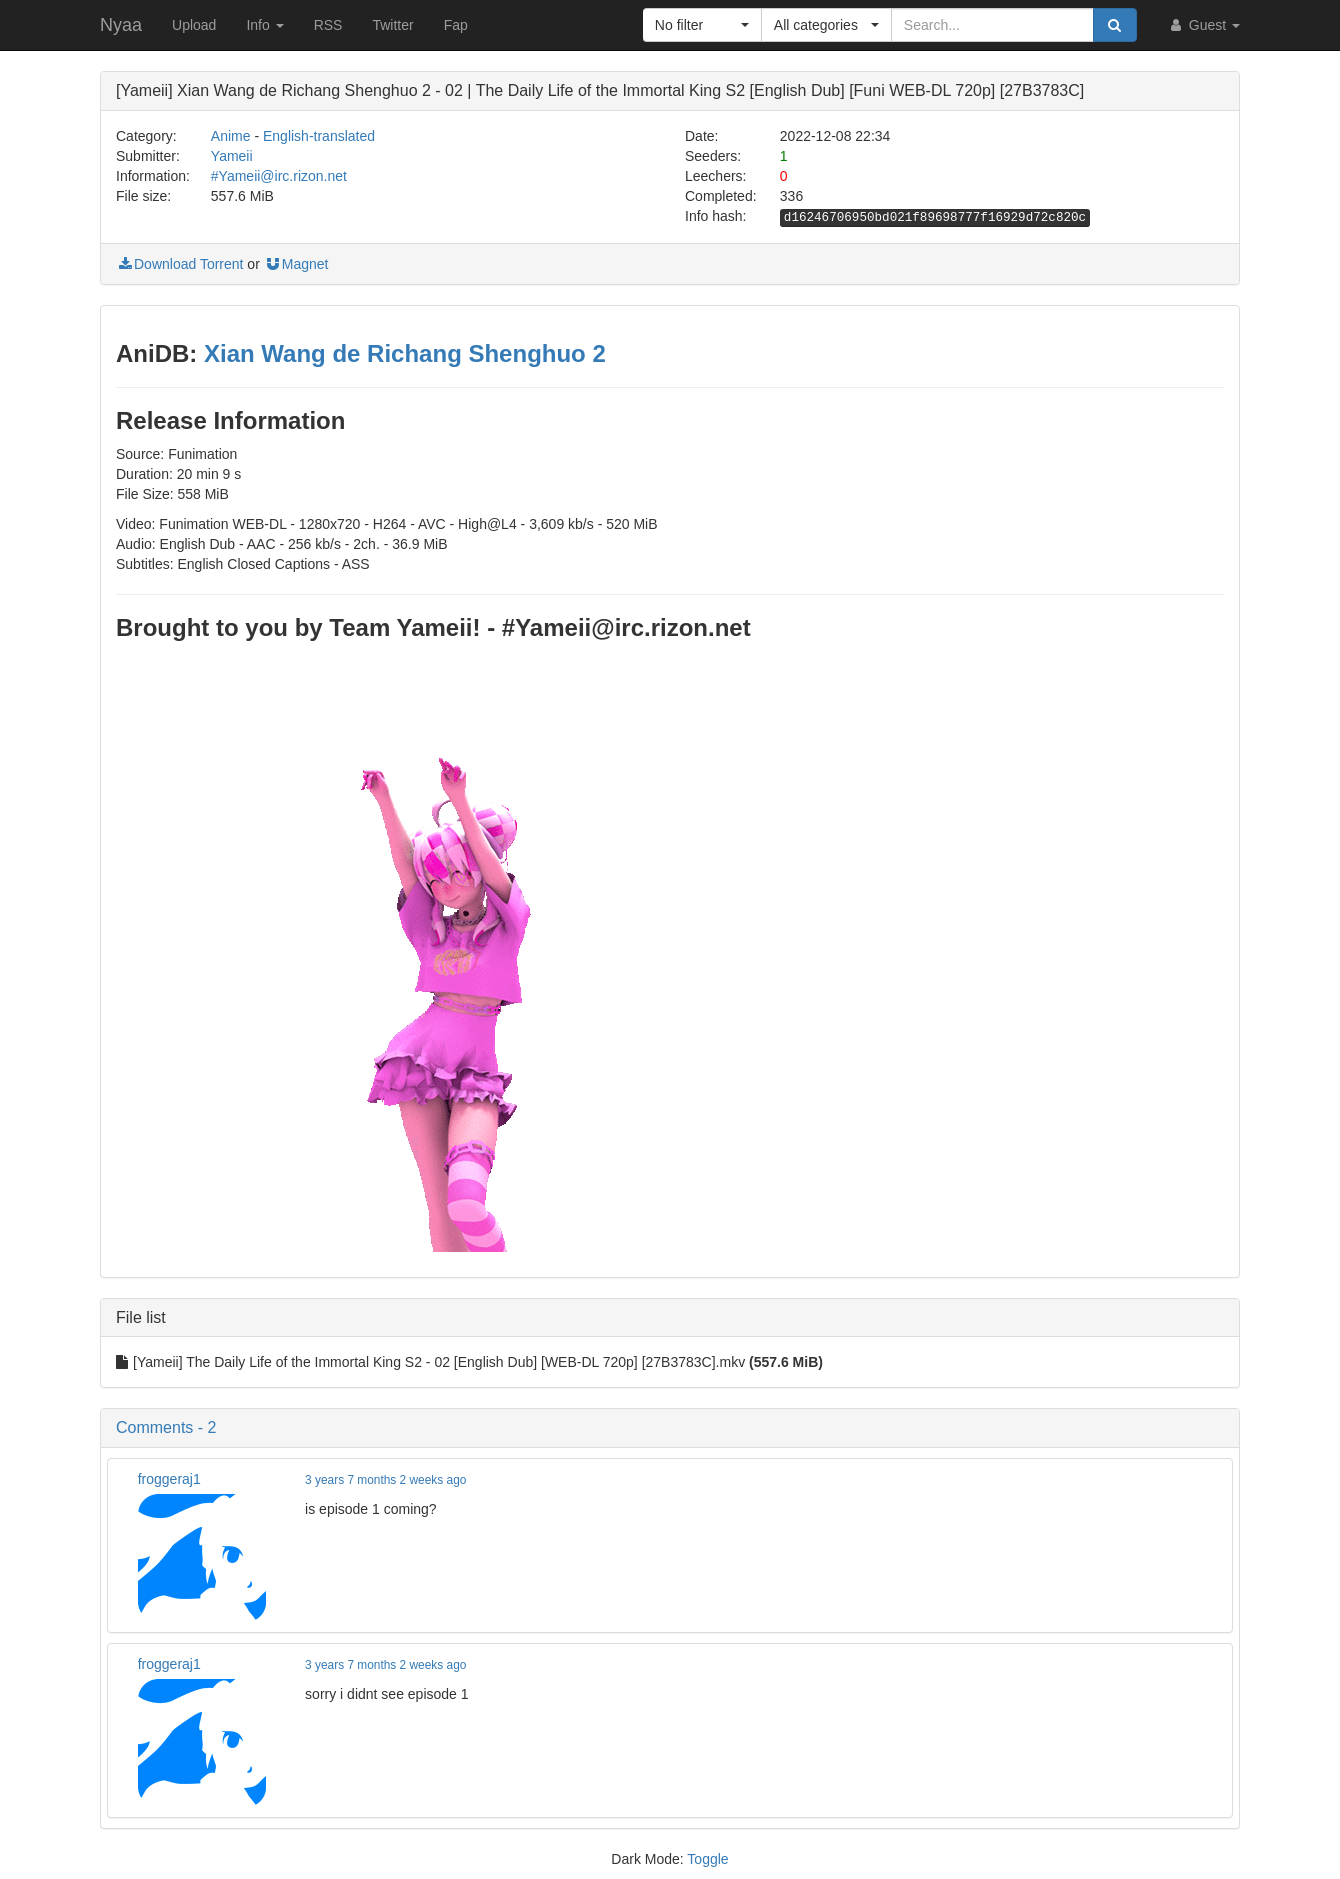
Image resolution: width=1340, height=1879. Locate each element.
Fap (456, 25)
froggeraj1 (169, 1479)
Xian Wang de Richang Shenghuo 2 (405, 353)
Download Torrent (179, 264)
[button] (702, 25)
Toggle (707, 1859)
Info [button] (264, 25)
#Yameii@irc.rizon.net (279, 176)
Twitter (392, 25)
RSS (328, 25)
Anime (231, 136)
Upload (194, 25)
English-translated (319, 136)
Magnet (296, 264)
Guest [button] (1203, 25)
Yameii (232, 156)
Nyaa (121, 25)
